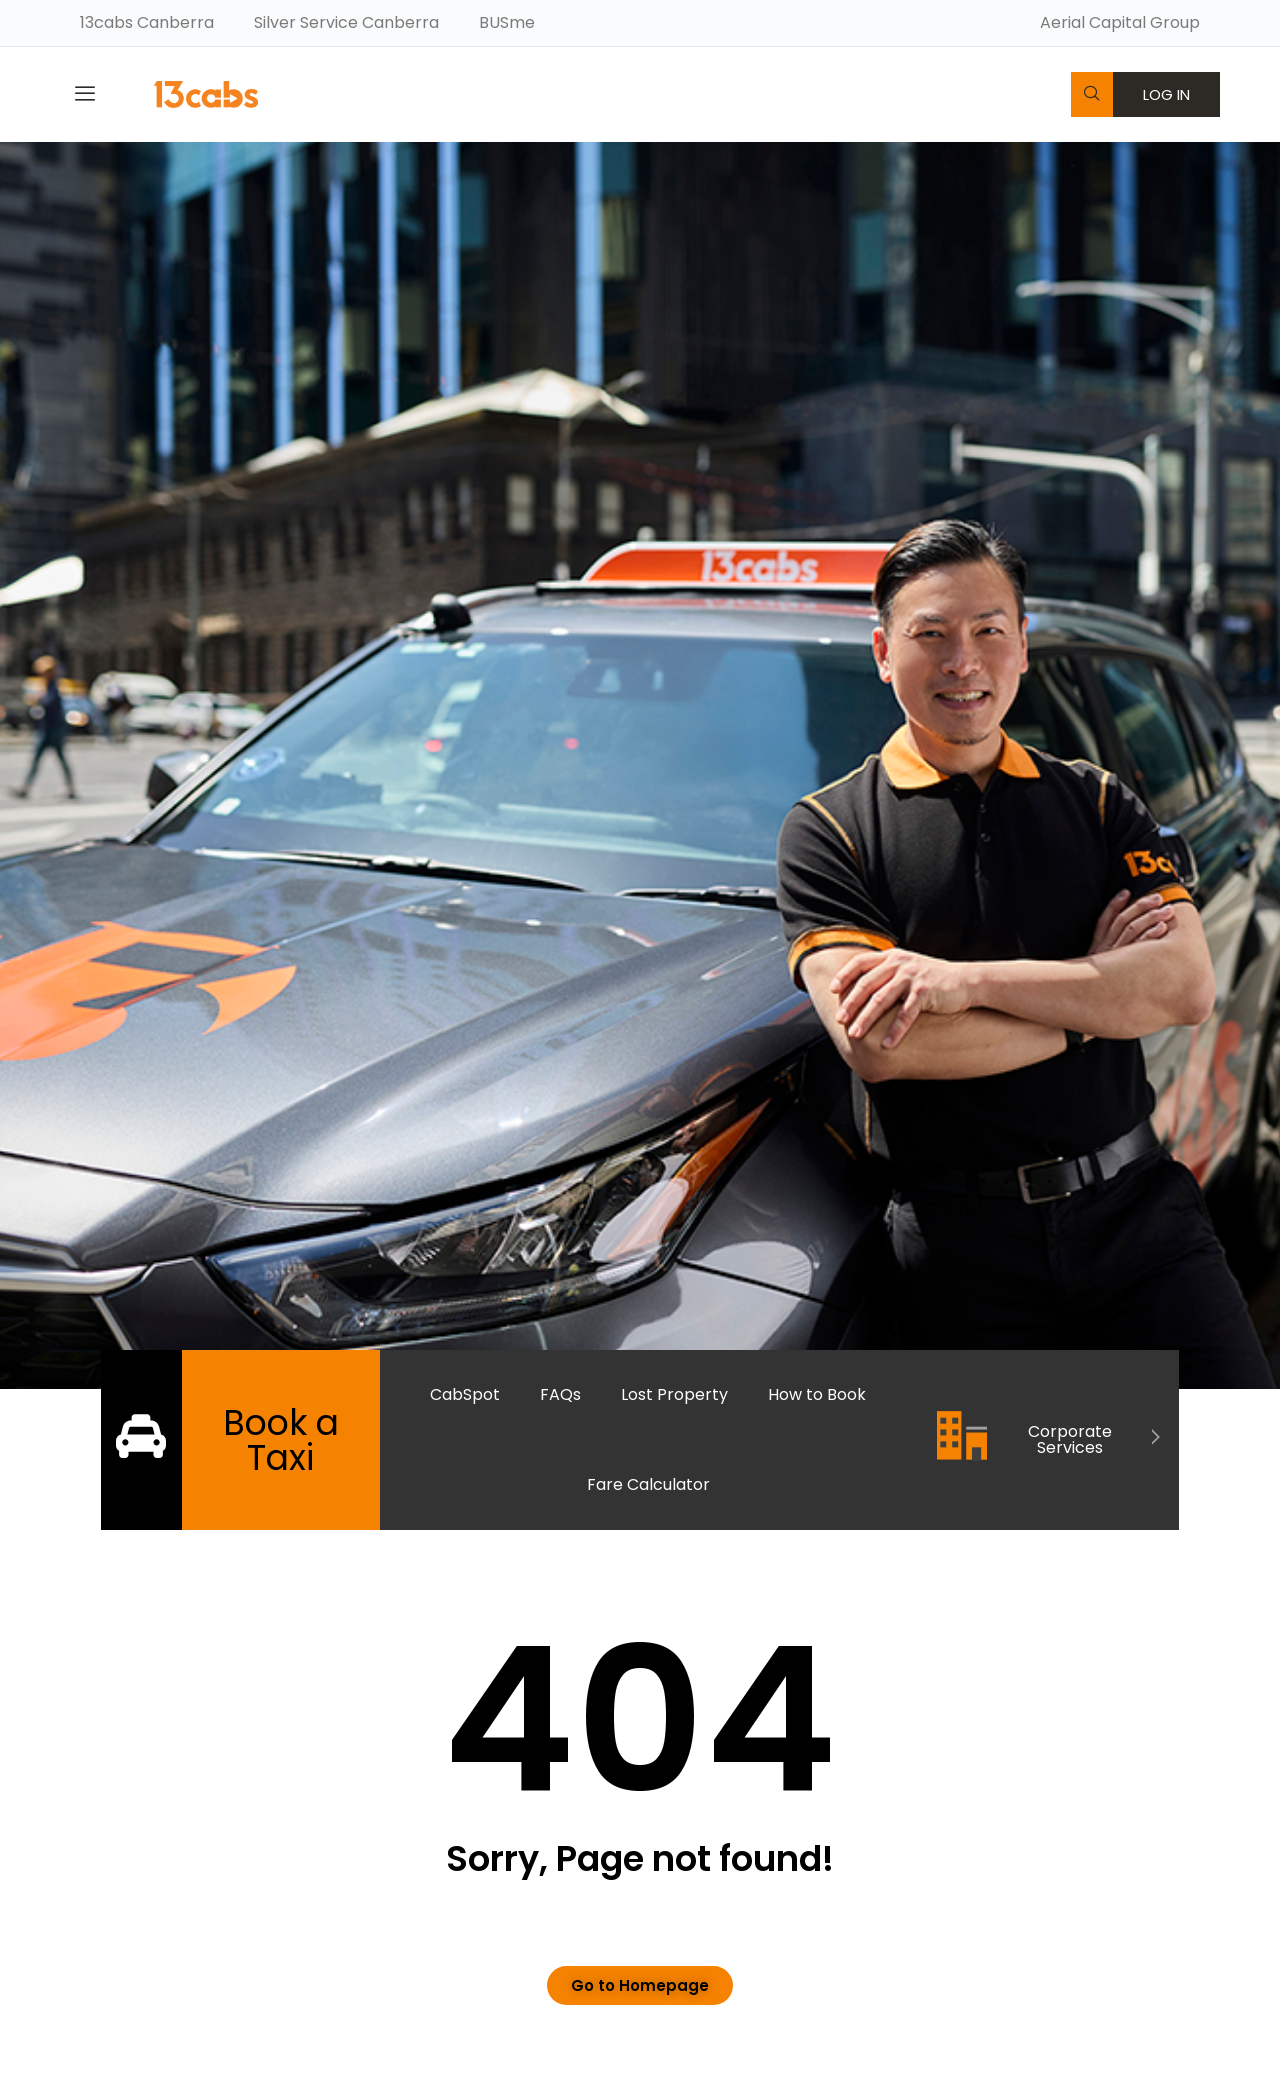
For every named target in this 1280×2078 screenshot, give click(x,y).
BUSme (507, 22)
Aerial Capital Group (1120, 22)
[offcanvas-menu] (85, 94)
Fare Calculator (648, 1484)
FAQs (560, 1394)
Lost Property (674, 1394)
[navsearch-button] (1092, 94)
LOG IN (1166, 94)
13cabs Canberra (147, 22)
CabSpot (465, 1394)
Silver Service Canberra (346, 22)
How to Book (817, 1394)
